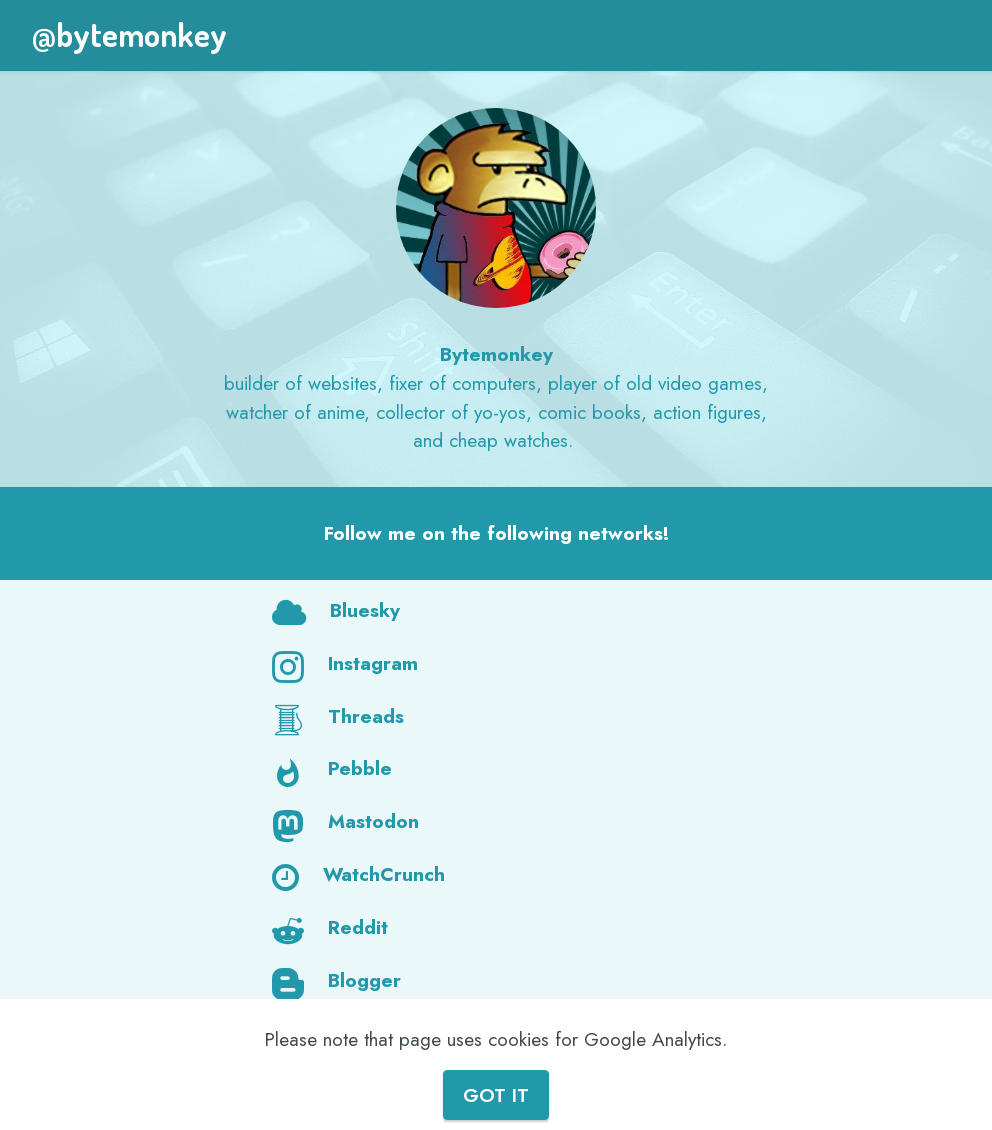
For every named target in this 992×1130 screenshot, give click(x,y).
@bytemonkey (129, 35)
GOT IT (496, 1095)
